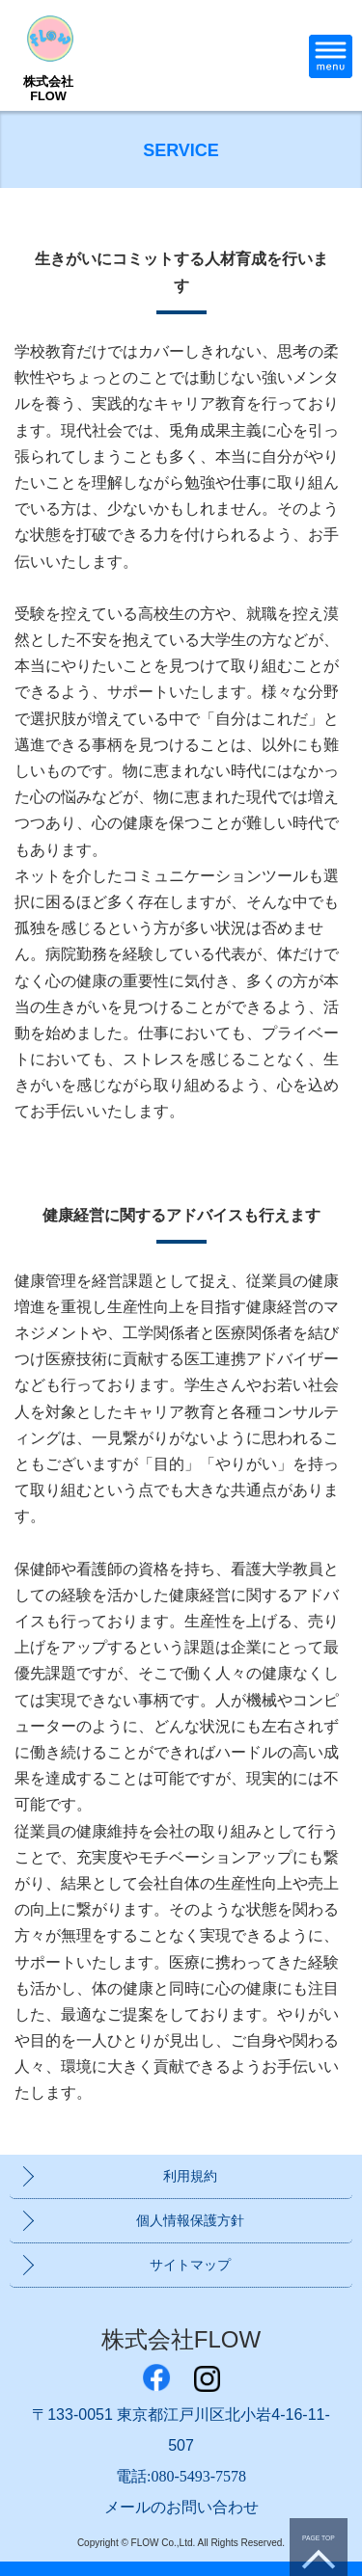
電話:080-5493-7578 (181, 2476)
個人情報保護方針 (190, 2220)
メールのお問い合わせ (181, 2507)
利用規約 (190, 2176)
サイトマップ (190, 2264)
